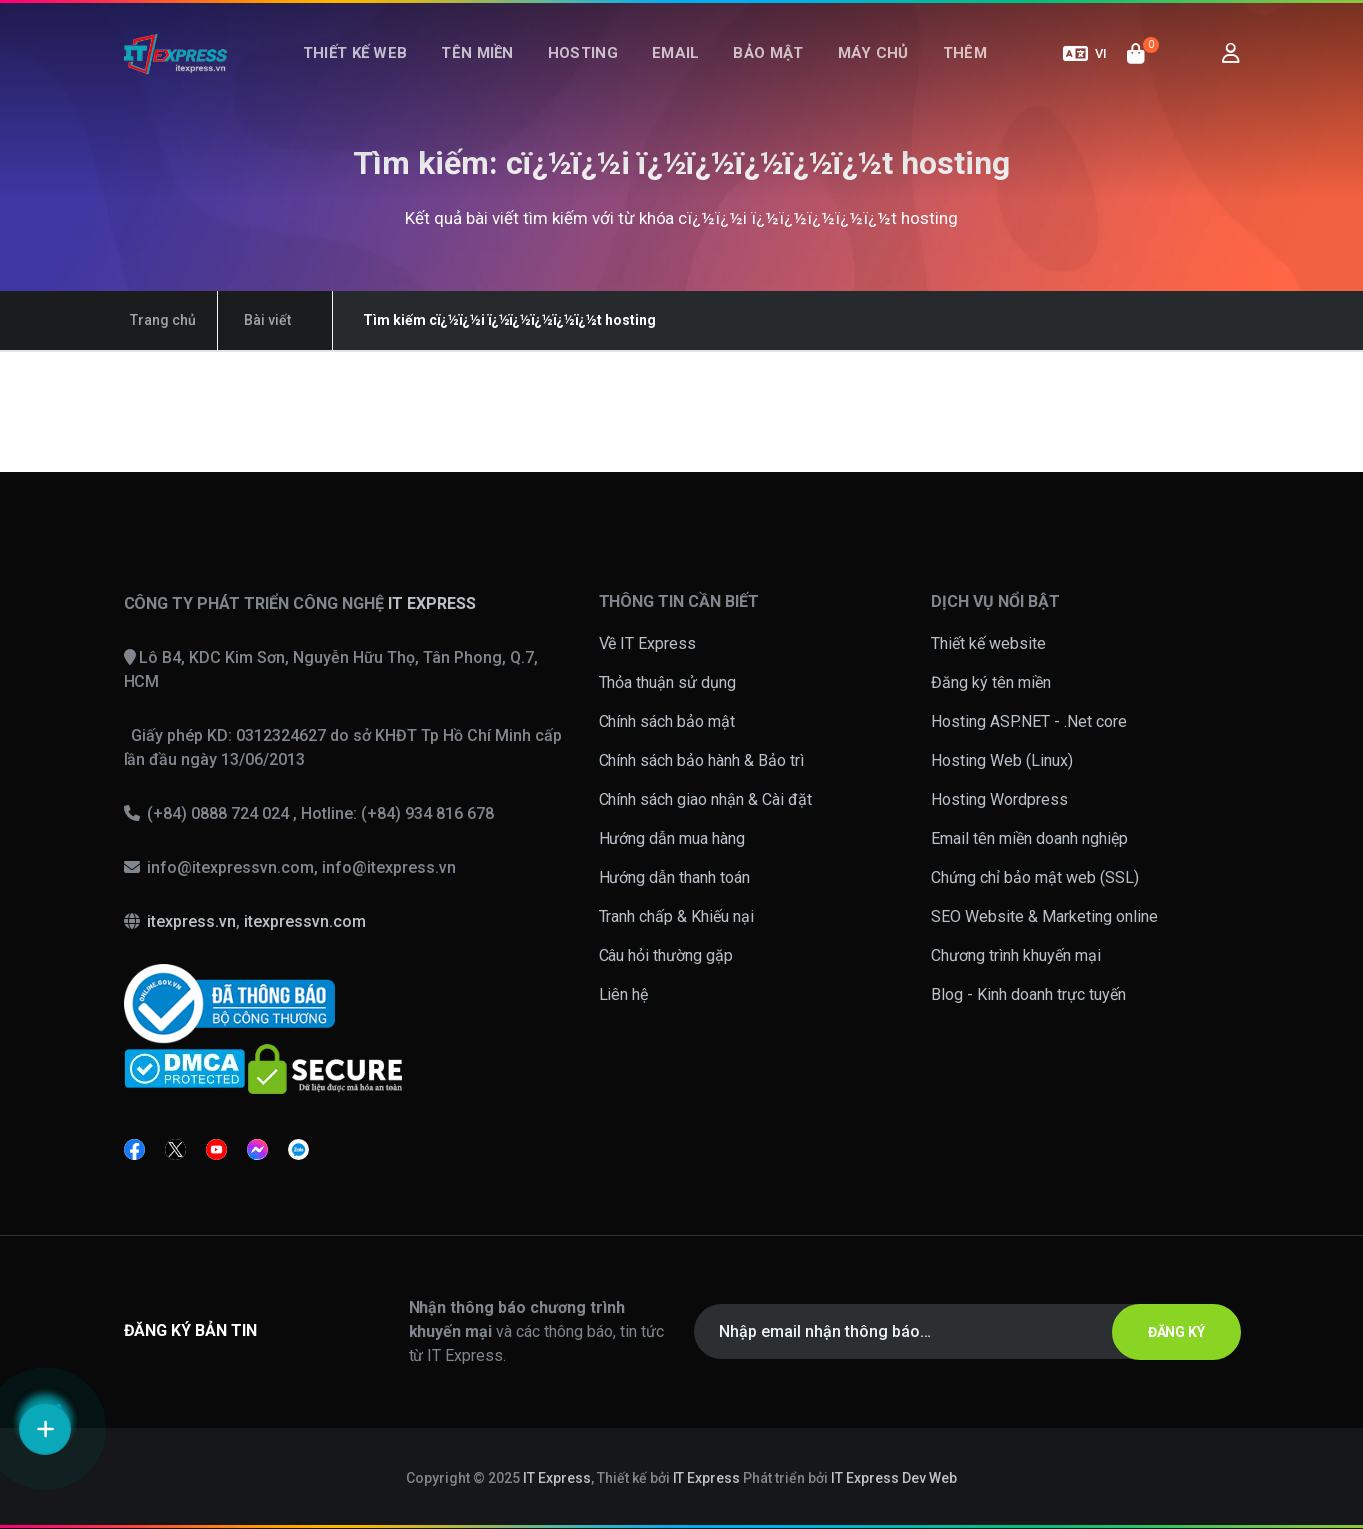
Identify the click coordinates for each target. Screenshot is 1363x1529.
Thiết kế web (379, 68)
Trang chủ (157, 320)
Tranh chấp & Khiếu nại (677, 916)
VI (1085, 68)
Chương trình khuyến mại (1016, 955)
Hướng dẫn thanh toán (675, 877)
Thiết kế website (988, 643)
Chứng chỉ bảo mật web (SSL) (1035, 877)
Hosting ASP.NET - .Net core (1029, 721)
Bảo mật (760, 68)
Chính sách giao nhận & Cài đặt (706, 799)
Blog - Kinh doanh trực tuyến (1028, 994)
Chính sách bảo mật (667, 721)
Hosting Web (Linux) (1002, 760)
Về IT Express (648, 643)
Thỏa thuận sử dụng (668, 682)
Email (676, 68)
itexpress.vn (191, 921)
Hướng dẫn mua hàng (672, 838)
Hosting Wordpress (999, 799)
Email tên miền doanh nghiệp (1029, 838)
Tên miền (493, 68)
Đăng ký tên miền (991, 682)
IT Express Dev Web (894, 1478)
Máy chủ (857, 68)
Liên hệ (624, 994)
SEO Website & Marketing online (1044, 916)
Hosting (591, 68)
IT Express (557, 1478)
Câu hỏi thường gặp (666, 955)
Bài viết (247, 320)
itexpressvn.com (305, 921)
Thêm (941, 68)
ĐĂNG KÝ (1167, 1332)
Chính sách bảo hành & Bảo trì (702, 760)
